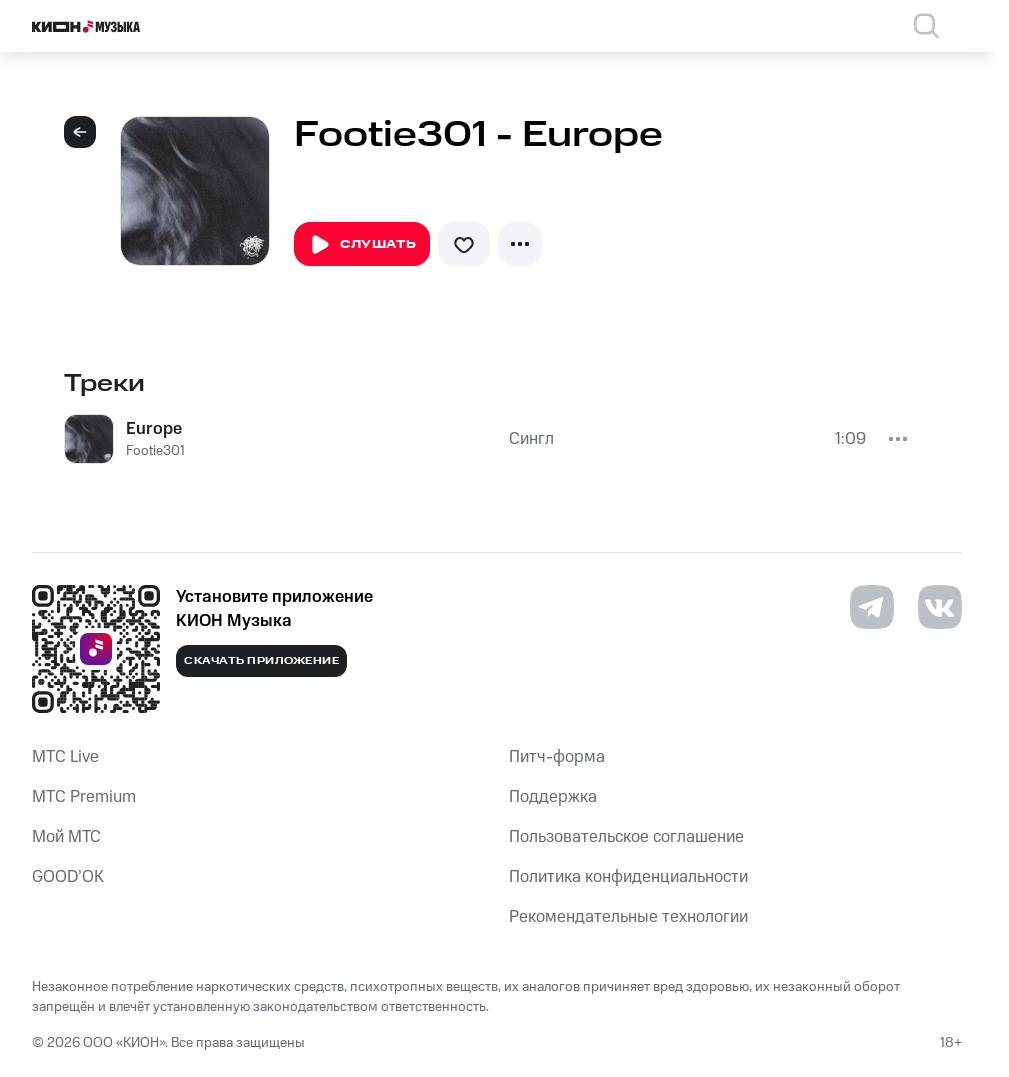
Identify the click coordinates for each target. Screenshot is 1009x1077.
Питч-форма (557, 757)
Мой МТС (66, 837)
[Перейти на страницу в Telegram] (872, 607)
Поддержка (553, 797)
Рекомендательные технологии (628, 917)
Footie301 (155, 451)
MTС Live (65, 757)
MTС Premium (84, 797)
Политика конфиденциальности (628, 877)
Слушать (362, 245)
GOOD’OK (68, 877)
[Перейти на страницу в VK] (940, 607)
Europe (154, 429)
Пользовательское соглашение (626, 837)
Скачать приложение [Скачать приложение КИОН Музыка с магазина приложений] (261, 661)
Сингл (531, 439)
